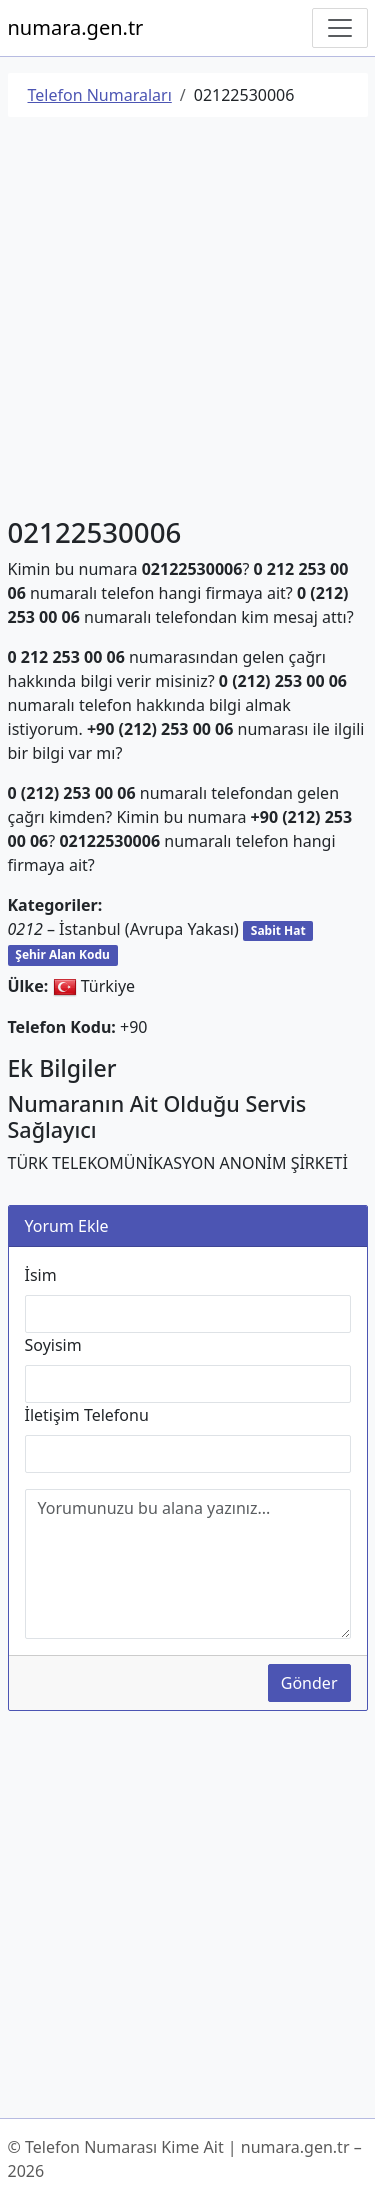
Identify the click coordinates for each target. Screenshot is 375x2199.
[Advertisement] (187, 320)
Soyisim (53, 1345)
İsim (41, 1275)
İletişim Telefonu (87, 1415)
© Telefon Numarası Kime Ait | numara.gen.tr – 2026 (185, 2159)
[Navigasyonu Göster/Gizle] (340, 28)
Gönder (309, 1683)
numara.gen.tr (76, 27)
